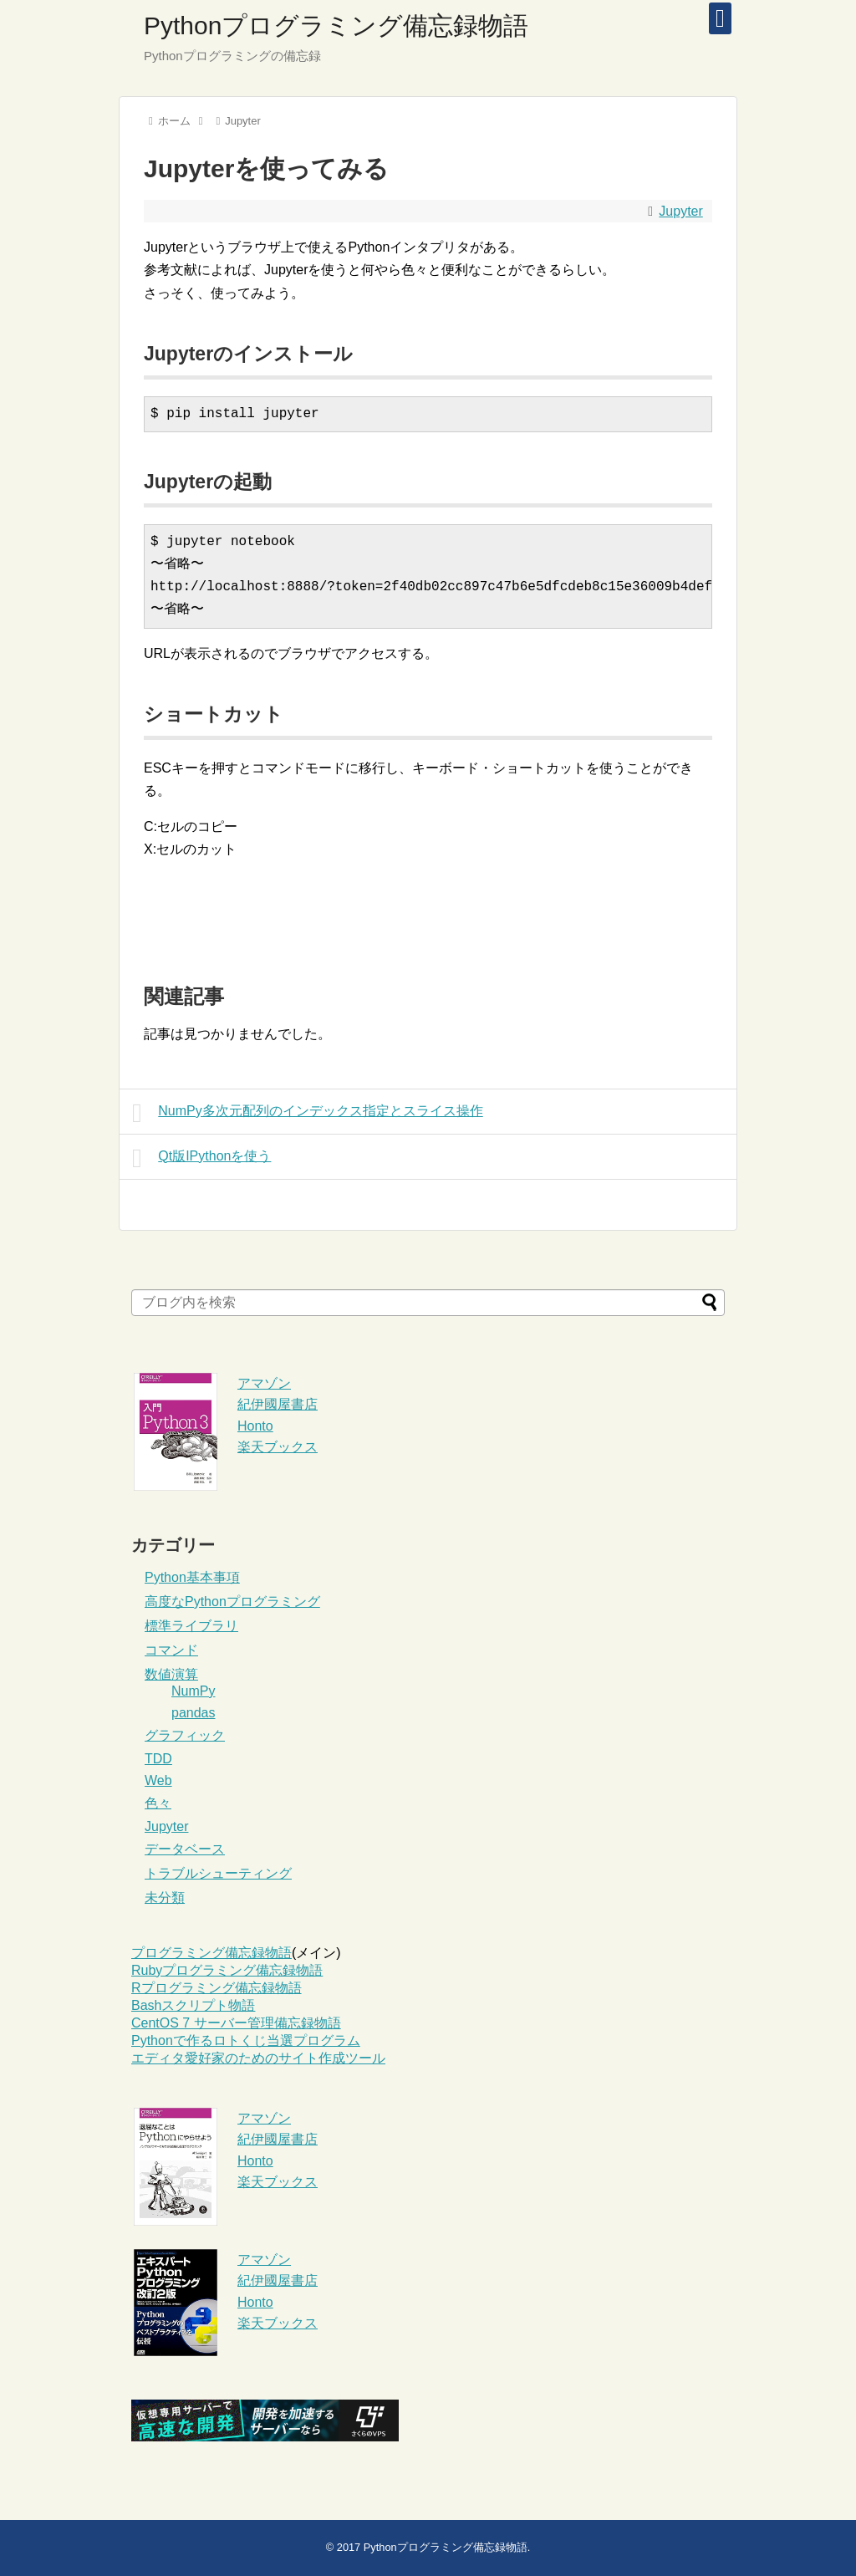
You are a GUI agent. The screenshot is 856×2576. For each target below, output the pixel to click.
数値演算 (171, 1674)
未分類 (165, 1897)
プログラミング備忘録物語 (211, 1953)
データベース (185, 1849)
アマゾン (264, 1383)
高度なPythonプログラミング (232, 1601)
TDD (158, 1759)
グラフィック (185, 1735)
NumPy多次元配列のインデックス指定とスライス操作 (307, 1112)
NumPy (193, 1691)
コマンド (171, 1650)
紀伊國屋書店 (277, 1404)
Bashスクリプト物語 (193, 2005)
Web (158, 1780)
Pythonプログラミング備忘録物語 (336, 25)
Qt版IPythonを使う (201, 1158)
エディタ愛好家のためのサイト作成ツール (258, 2058)
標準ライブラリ (191, 1626)
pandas (193, 1713)
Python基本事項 (192, 1577)
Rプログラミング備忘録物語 (216, 1988)
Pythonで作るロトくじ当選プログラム (245, 2040)
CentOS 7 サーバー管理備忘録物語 (236, 2023)
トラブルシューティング (218, 1873)
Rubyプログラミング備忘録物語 (227, 1970)
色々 (158, 1803)
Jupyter (680, 211)
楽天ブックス (277, 1447)
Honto (255, 1426)
